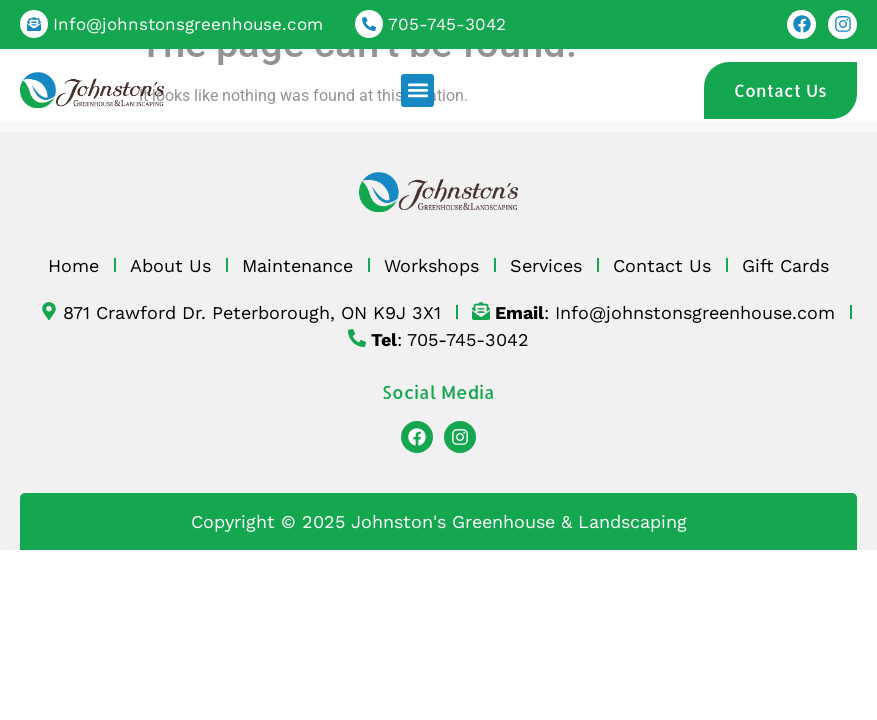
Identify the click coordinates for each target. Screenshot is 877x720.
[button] (417, 90)
